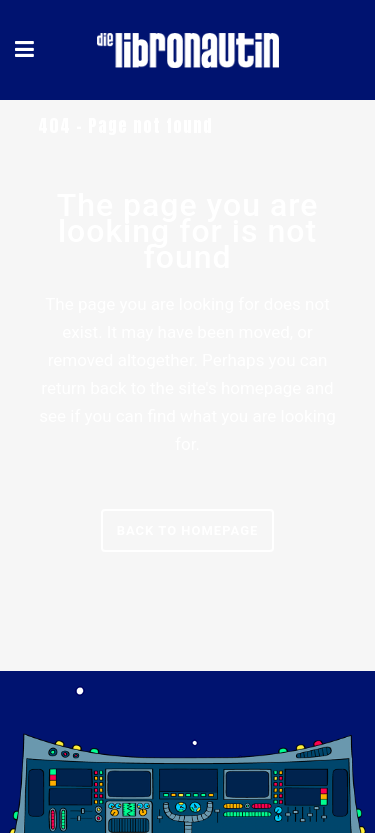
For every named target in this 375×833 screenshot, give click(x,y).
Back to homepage (188, 530)
